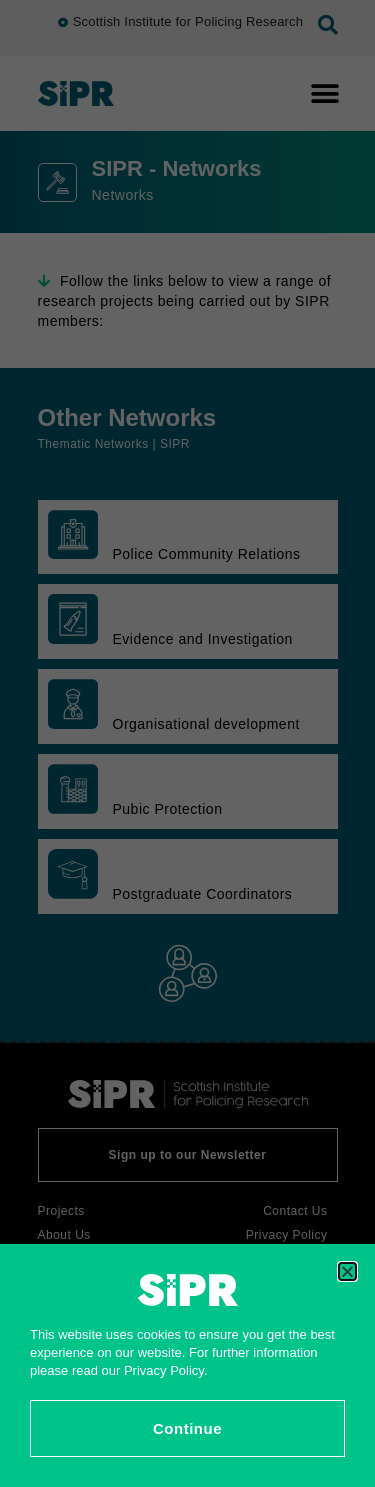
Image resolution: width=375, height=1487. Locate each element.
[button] (347, 1271)
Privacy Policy (164, 1370)
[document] (187, 743)
